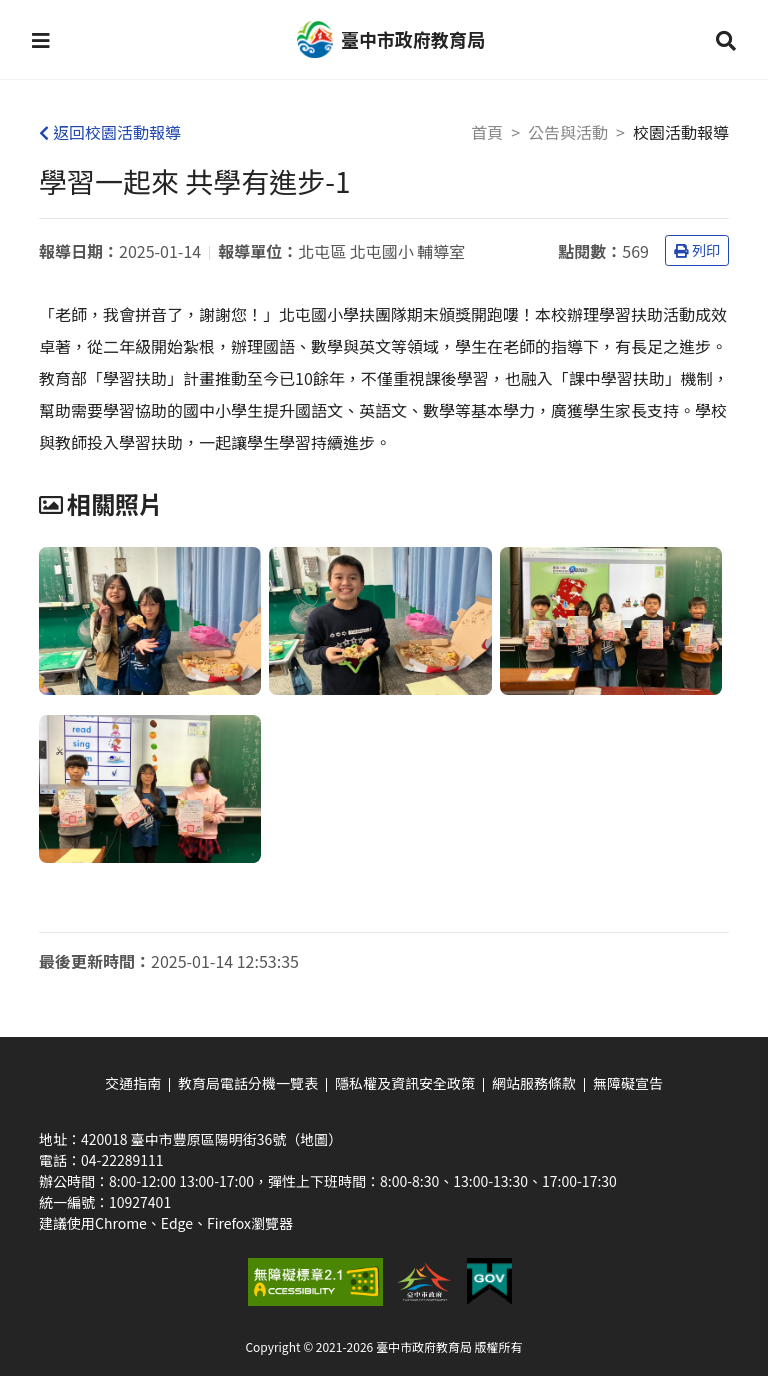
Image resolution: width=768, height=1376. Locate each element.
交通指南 (133, 1083)
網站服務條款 (534, 1083)
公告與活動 (568, 132)
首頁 (487, 132)
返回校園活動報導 (110, 132)
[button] (41, 40)
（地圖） (314, 1139)
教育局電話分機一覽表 (248, 1083)
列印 (697, 250)
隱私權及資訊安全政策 (405, 1083)
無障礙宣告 (628, 1083)
